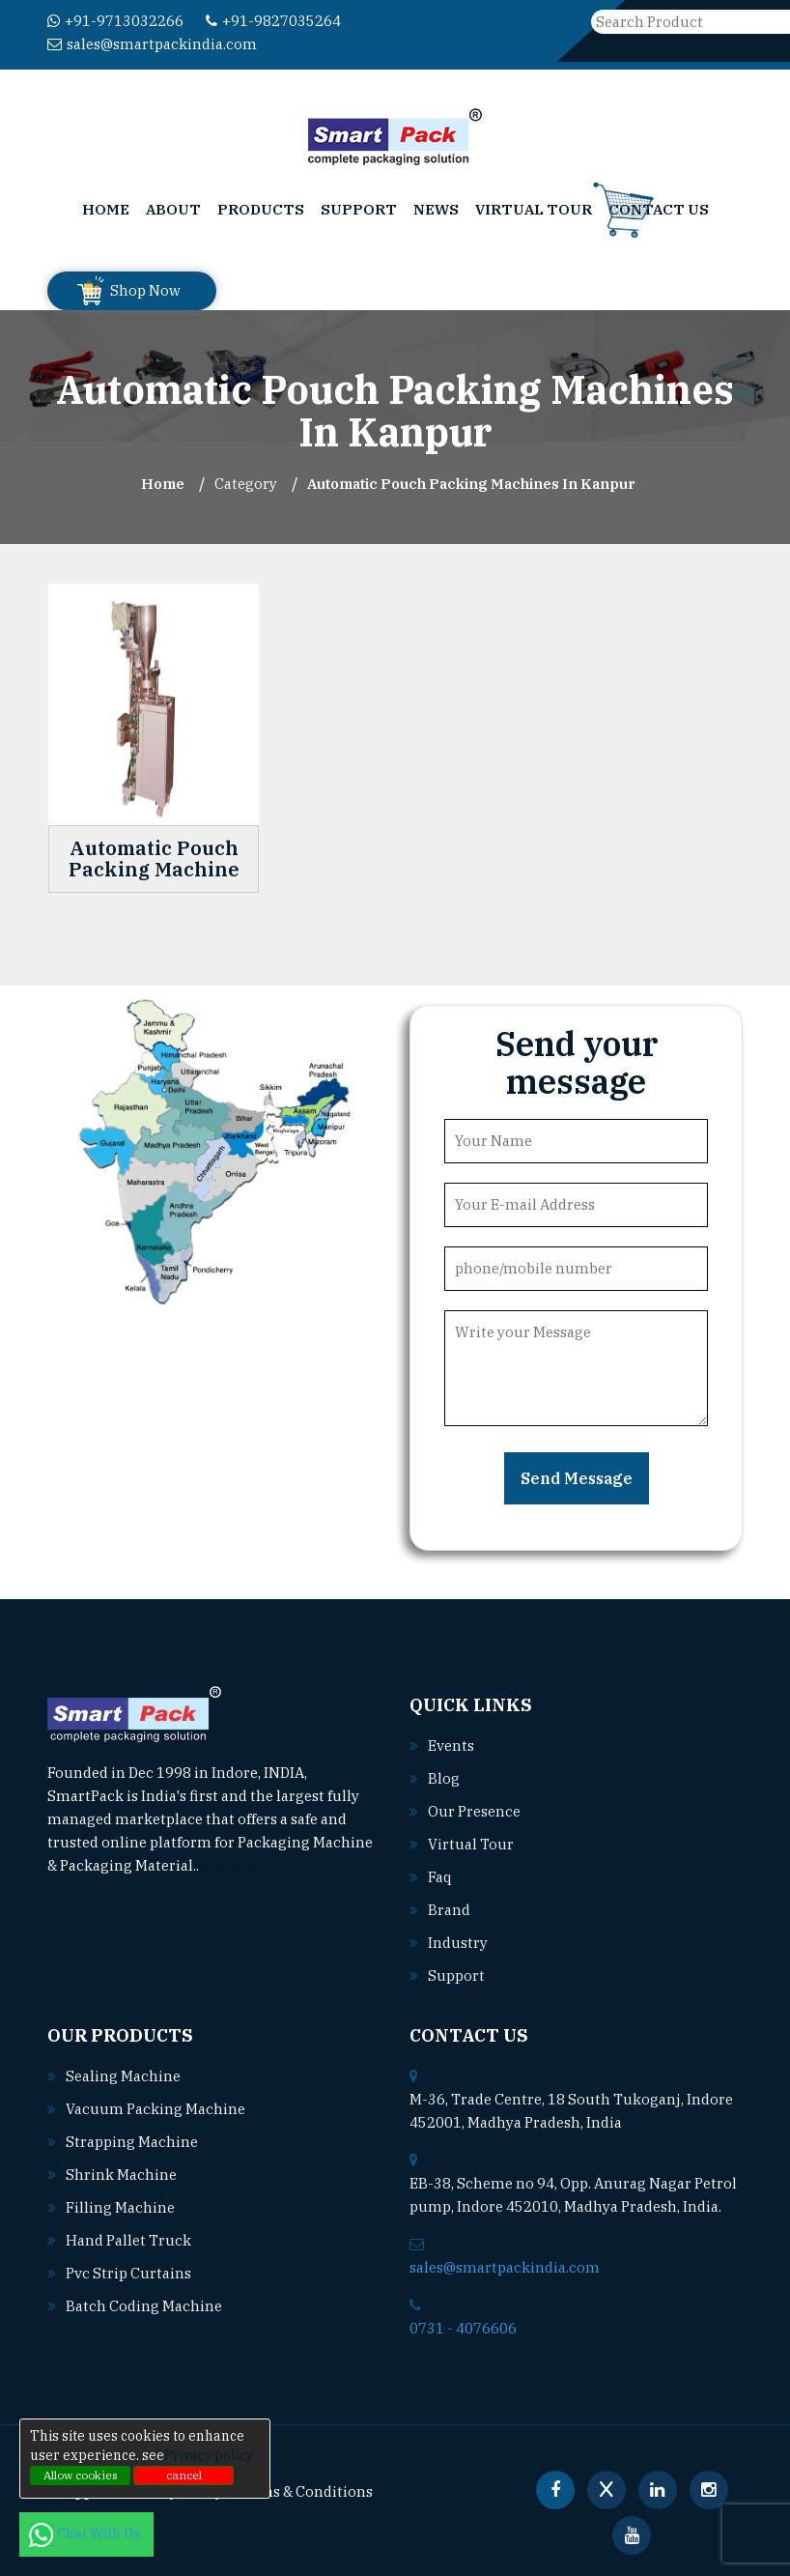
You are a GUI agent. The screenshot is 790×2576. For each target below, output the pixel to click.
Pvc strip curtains (128, 2273)
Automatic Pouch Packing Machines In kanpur (471, 483)
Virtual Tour (533, 209)
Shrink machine (121, 2174)
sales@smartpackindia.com (152, 44)
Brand (449, 1910)
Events (451, 1745)
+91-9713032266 (115, 21)
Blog (444, 1778)
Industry (458, 1942)
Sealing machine (123, 2076)
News (436, 209)
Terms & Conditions (304, 2491)
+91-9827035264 (273, 21)
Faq (440, 1877)
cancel (184, 2475)
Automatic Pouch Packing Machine (154, 859)
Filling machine (120, 2207)
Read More (244, 1865)
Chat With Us (86, 2533)
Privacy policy (208, 2455)
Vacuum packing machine (155, 2109)
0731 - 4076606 (463, 2328)
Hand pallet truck (128, 2240)
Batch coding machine (144, 2306)
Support (359, 209)
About (173, 209)
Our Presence (474, 1811)
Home (105, 209)
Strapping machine (132, 2141)
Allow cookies (80, 2475)
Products (260, 209)
